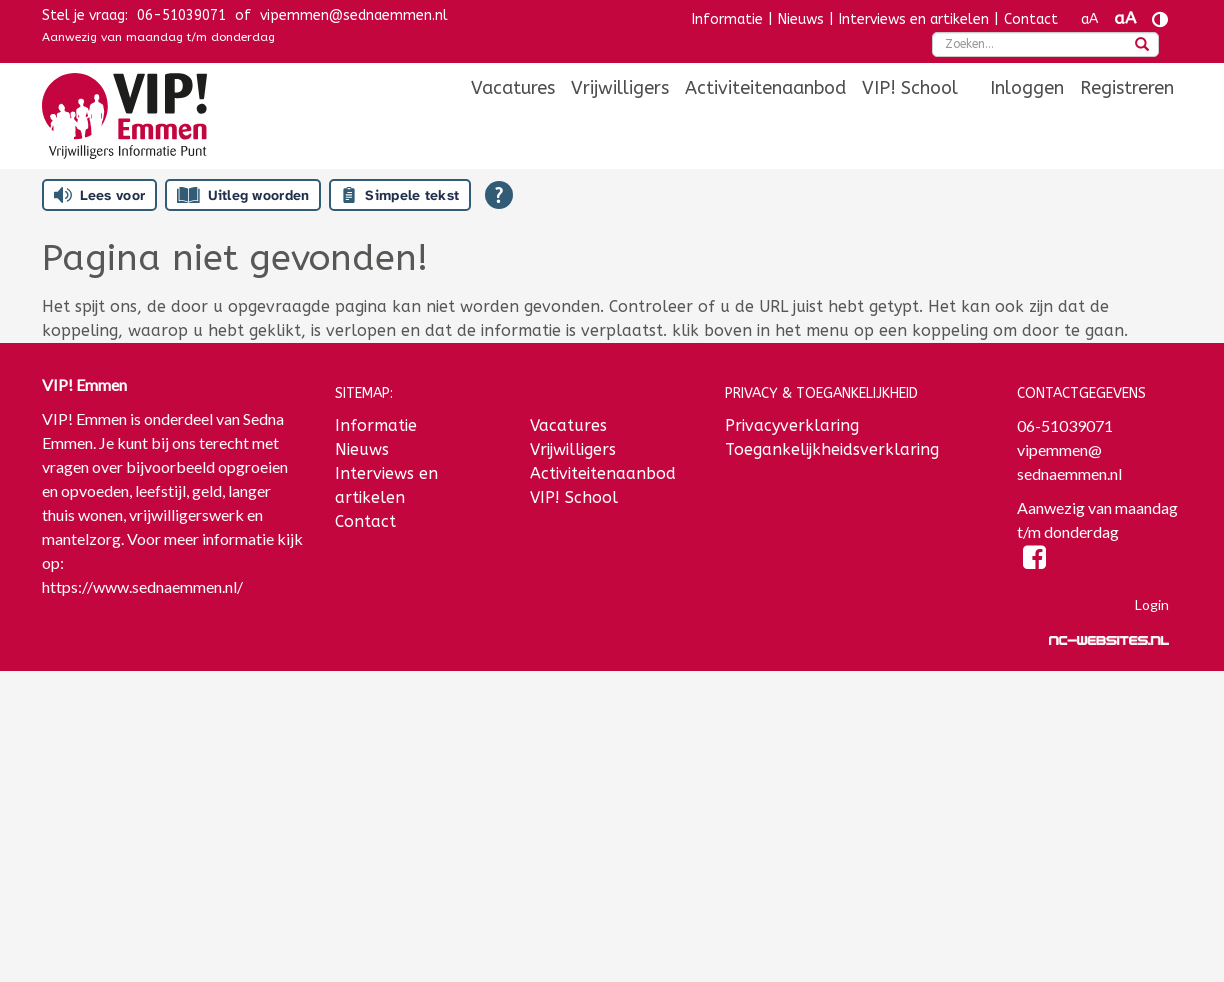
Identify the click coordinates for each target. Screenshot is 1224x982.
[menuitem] (513, 88)
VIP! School (910, 88)
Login (1152, 604)
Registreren (1127, 88)
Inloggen (1027, 88)
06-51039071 (181, 15)
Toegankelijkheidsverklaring (832, 449)
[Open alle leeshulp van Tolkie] (499, 195)
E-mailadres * (92, 722)
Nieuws (801, 19)
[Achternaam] (173, 885)
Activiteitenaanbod (765, 88)
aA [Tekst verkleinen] (1089, 19)
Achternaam (86, 854)
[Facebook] (1034, 560)
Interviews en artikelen (914, 19)
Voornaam (80, 788)
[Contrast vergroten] (1160, 19)
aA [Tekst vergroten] (1125, 18)
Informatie (727, 19)
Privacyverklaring (792, 425)
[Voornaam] (173, 819)
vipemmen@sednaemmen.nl (354, 15)
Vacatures (513, 88)
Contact (1031, 19)
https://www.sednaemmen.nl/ (142, 586)
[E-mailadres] (173, 753)
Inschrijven (173, 938)
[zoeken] (1142, 46)
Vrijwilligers (620, 88)
